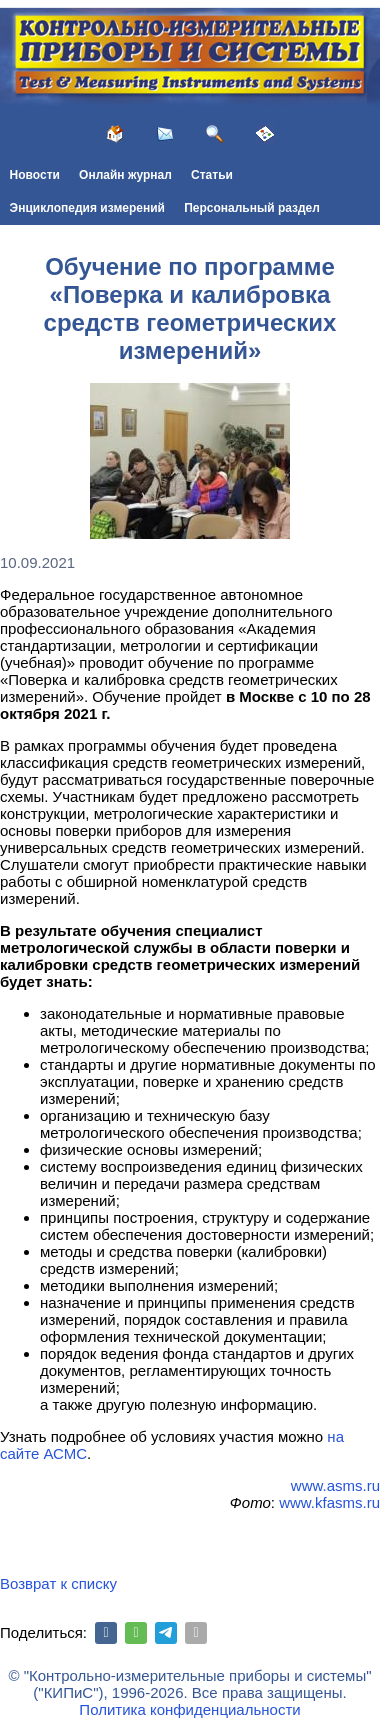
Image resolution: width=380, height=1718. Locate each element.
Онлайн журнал (125, 175)
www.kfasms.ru (329, 1502)
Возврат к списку (58, 1583)
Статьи (212, 175)
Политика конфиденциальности (189, 1709)
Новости (35, 175)
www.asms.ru (335, 1485)
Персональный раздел (252, 208)
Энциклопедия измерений (87, 208)
